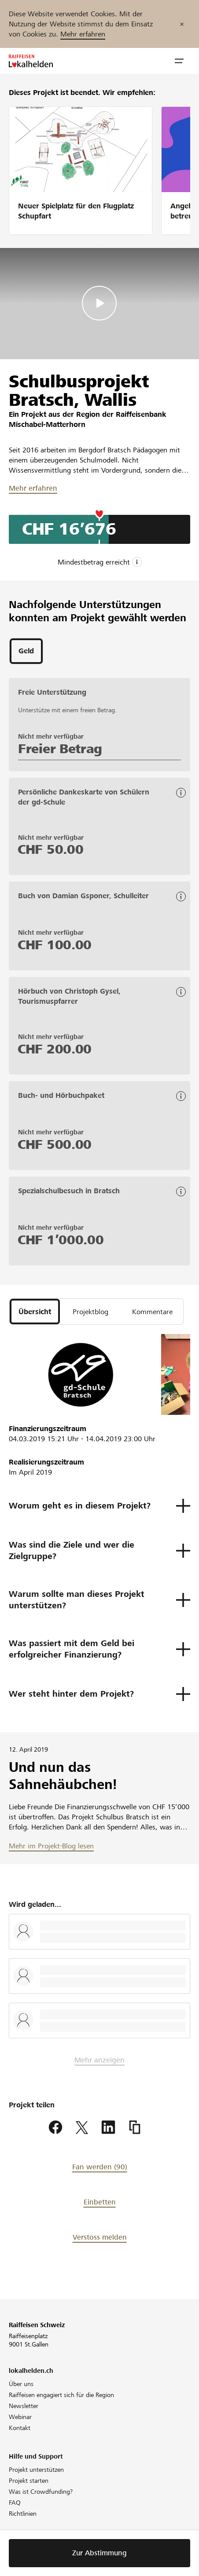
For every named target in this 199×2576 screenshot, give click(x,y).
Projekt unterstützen (36, 2469)
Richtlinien (23, 2513)
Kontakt (19, 2427)
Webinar (20, 2416)
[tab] (26, 651)
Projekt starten (28, 2480)
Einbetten (100, 2202)
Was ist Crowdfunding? (41, 2491)
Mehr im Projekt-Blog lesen (51, 1846)
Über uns (21, 2383)
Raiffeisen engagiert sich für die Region (61, 2394)
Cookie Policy (27, 2555)
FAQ (15, 2502)
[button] (179, 61)
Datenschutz (26, 2566)
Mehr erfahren (82, 34)
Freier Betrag (60, 748)
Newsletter (23, 2405)
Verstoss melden (100, 2237)
